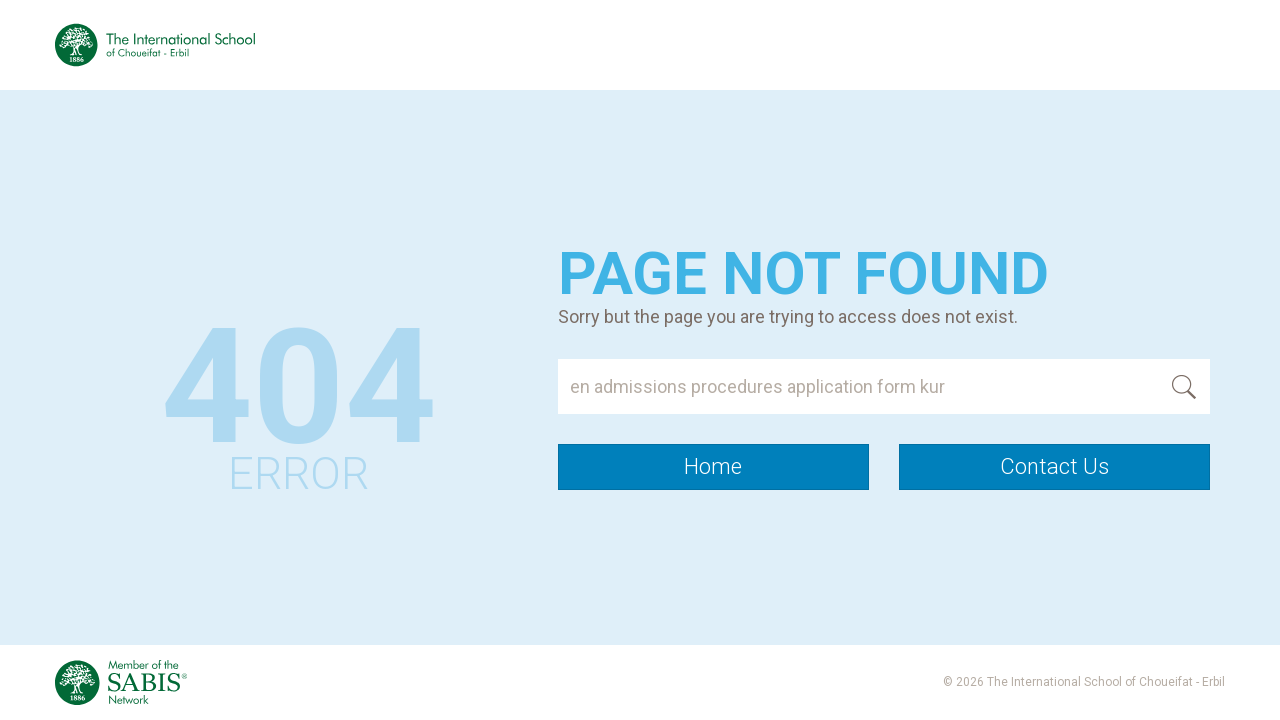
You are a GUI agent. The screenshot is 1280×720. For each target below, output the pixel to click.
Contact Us (1054, 466)
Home (713, 466)
